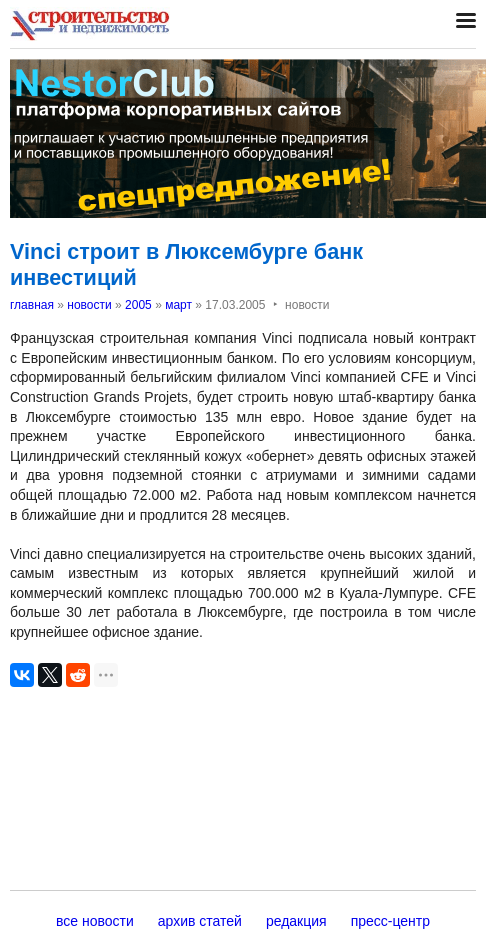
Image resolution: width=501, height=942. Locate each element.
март (178, 305)
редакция (296, 921)
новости (89, 305)
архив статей (200, 921)
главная (32, 305)
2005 (138, 305)
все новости (95, 921)
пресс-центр (390, 921)
